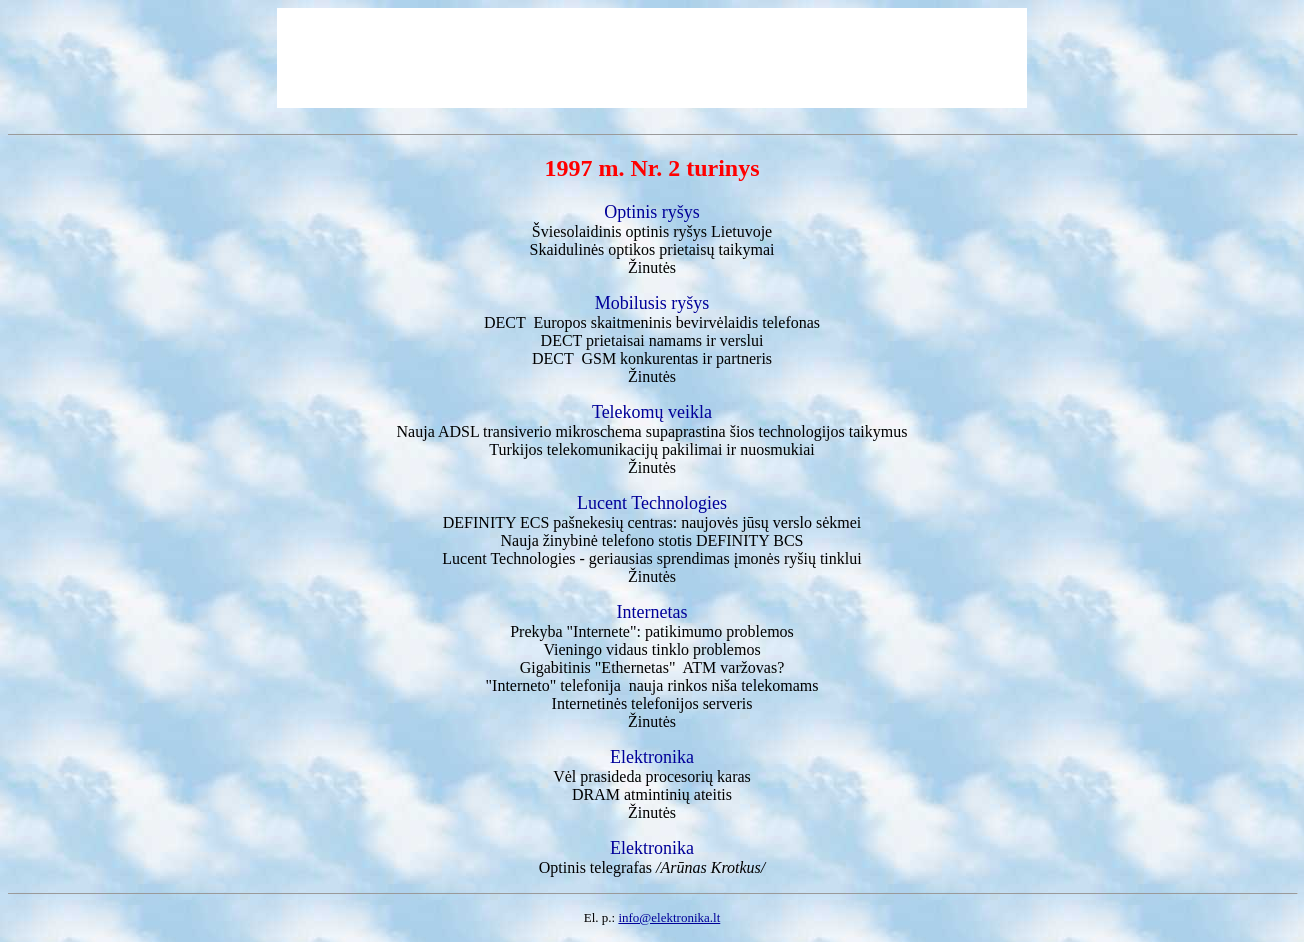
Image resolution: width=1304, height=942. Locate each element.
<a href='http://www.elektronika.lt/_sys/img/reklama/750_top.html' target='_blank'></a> (652, 58)
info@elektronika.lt (669, 917)
